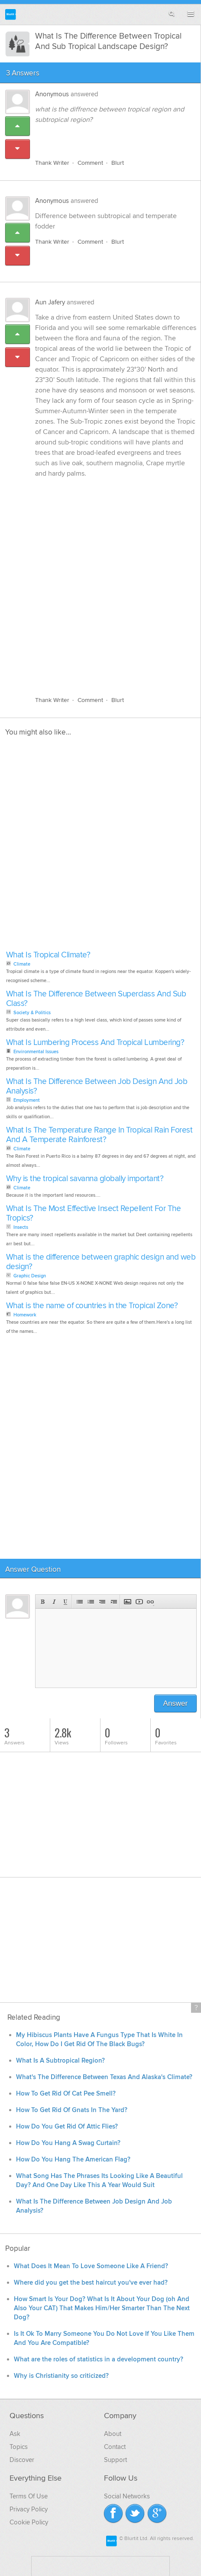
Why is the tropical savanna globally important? (85, 1179)
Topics (19, 2447)
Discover (22, 2460)
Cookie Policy (29, 2522)
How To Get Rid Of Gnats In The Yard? (71, 2110)
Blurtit (10, 14)
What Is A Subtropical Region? (60, 2061)
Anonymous (52, 94)
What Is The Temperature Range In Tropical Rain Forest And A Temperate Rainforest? (99, 1135)
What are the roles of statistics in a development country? (98, 2359)
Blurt (117, 163)
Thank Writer (52, 163)
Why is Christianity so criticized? (61, 2376)
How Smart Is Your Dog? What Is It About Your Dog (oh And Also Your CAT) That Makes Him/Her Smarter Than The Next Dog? (102, 2308)
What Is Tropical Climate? (48, 955)
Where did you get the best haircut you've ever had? (91, 2283)
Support (115, 2460)
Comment (90, 163)
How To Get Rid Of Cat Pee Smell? (66, 2094)
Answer (175, 1703)
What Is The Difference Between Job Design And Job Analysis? (97, 1086)
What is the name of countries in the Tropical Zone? (92, 1306)
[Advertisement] (100, 581)
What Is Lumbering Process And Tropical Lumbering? (95, 1043)
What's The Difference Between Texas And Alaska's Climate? (104, 2077)
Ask (15, 2434)
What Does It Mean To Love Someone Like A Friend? (91, 2266)
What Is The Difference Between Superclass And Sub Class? (96, 999)
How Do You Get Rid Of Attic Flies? (67, 2126)
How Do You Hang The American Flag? (73, 2159)
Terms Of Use (29, 2496)
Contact (115, 2447)
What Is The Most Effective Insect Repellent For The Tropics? (93, 1213)
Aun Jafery (50, 302)
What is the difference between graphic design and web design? (101, 1262)
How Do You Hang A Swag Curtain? (68, 2143)
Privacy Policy (29, 2509)
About (112, 2434)
